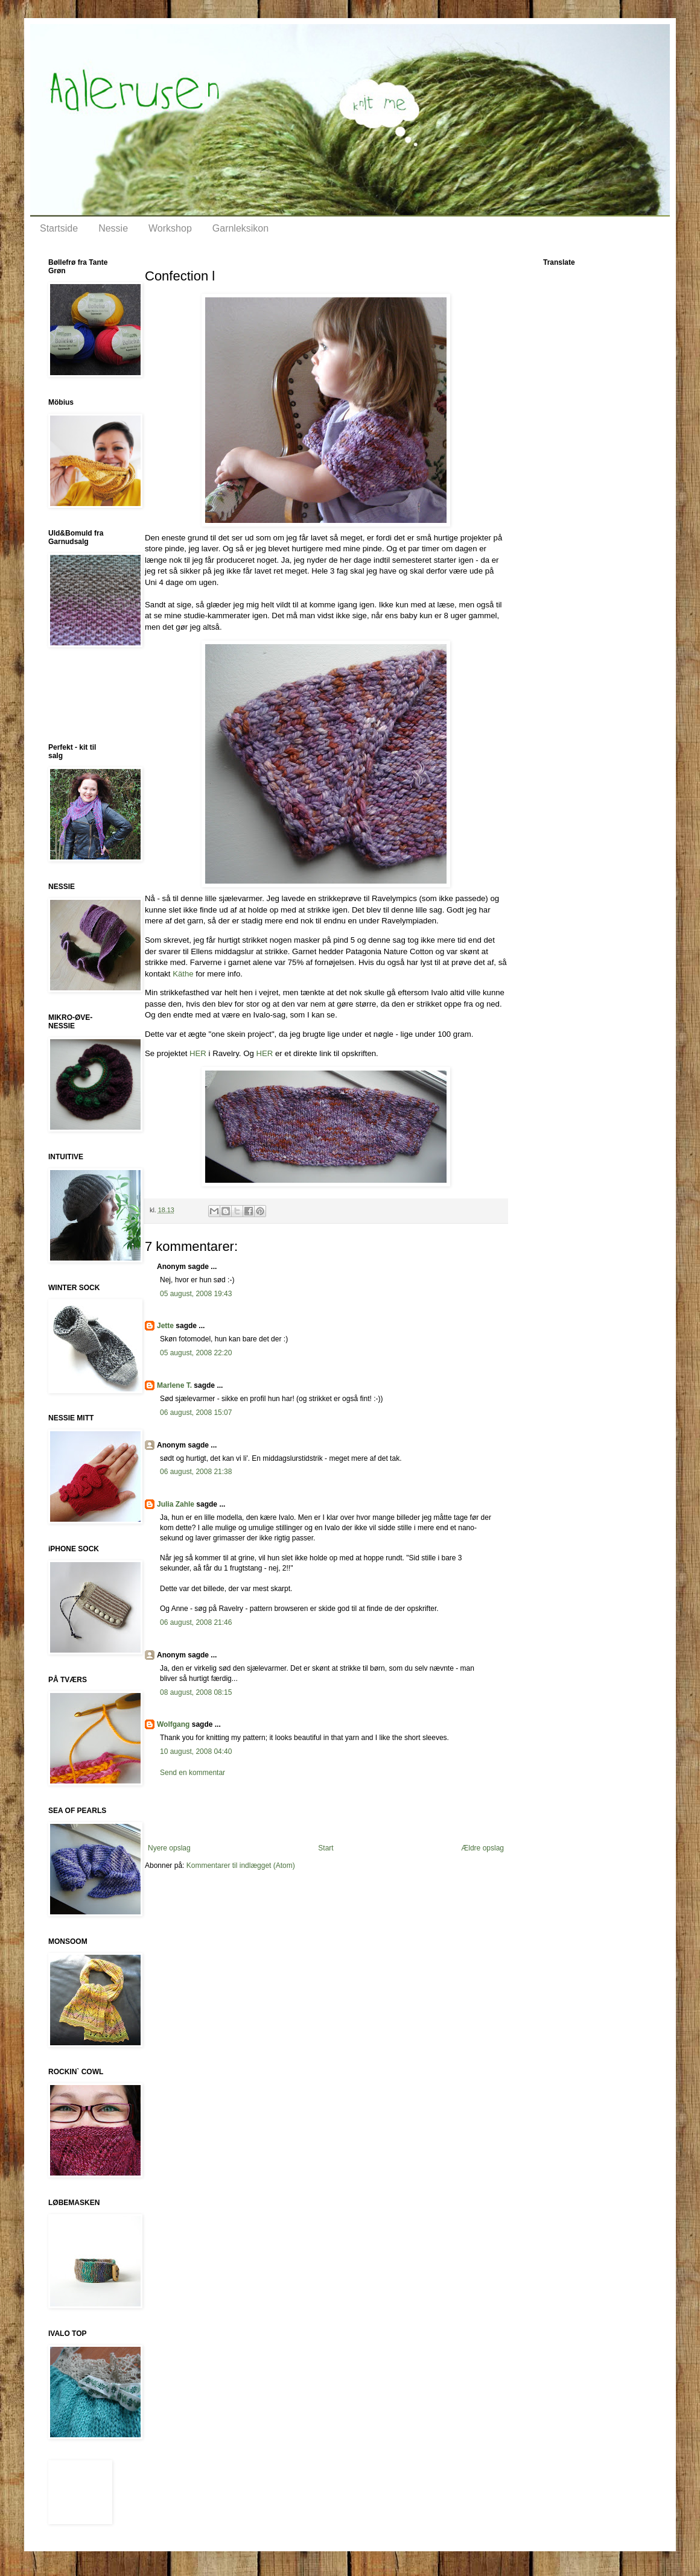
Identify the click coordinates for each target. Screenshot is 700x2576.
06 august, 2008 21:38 (196, 1471)
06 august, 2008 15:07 (196, 1412)
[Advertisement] (326, 1811)
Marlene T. (174, 1385)
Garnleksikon (240, 228)
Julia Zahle (175, 1504)
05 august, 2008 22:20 (196, 1353)
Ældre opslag (482, 1848)
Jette (165, 1325)
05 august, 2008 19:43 (196, 1294)
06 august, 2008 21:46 (196, 1622)
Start (325, 1848)
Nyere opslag (169, 1848)
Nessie (113, 228)
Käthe (183, 973)
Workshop (170, 228)
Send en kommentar (192, 1772)
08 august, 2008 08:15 (196, 1692)
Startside (59, 228)
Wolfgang (173, 1724)
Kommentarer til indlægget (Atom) (240, 1865)
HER (197, 1053)
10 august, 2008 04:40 (196, 1751)
